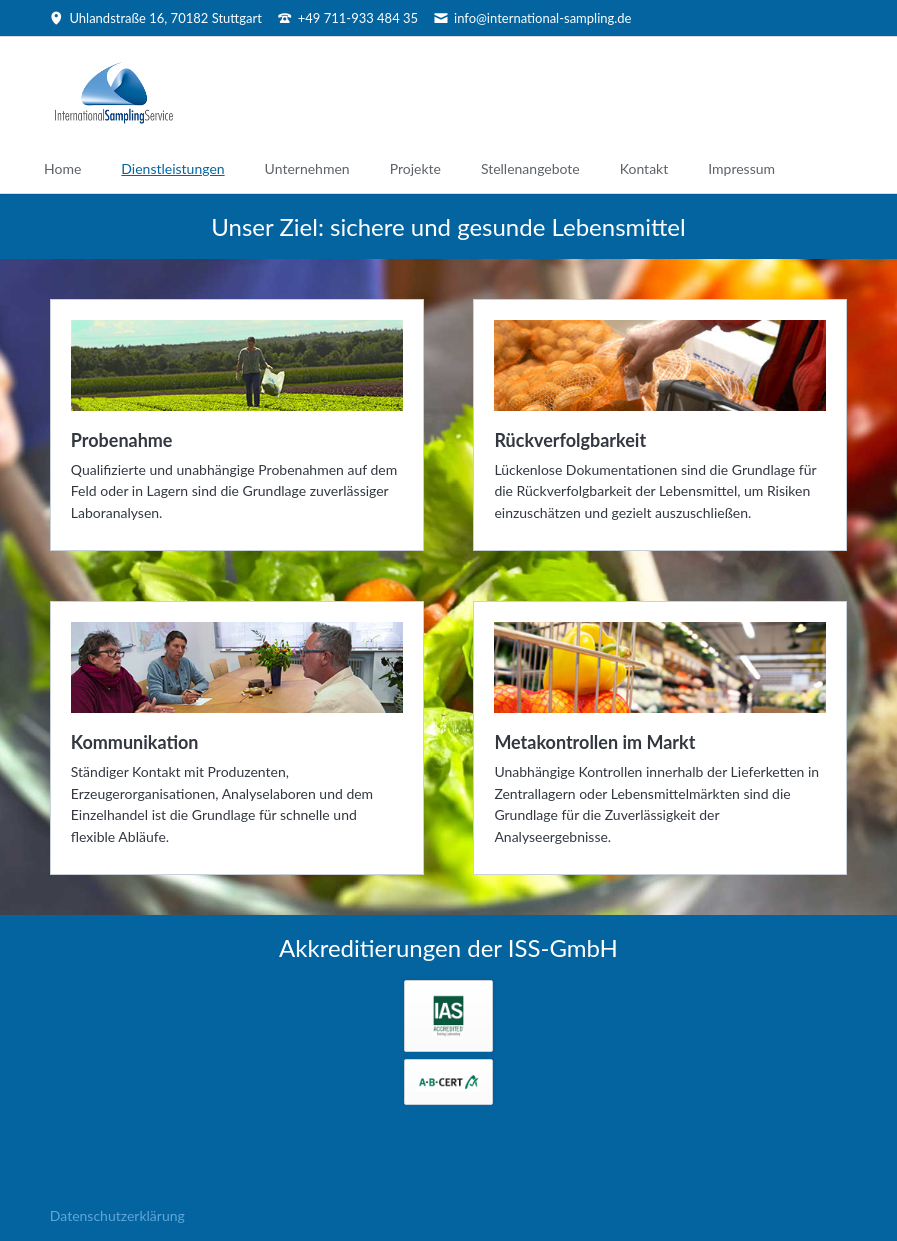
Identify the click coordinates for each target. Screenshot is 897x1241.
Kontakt (644, 168)
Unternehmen (307, 168)
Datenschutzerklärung (117, 1215)
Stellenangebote (530, 168)
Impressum (741, 168)
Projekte (415, 168)
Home (62, 168)
